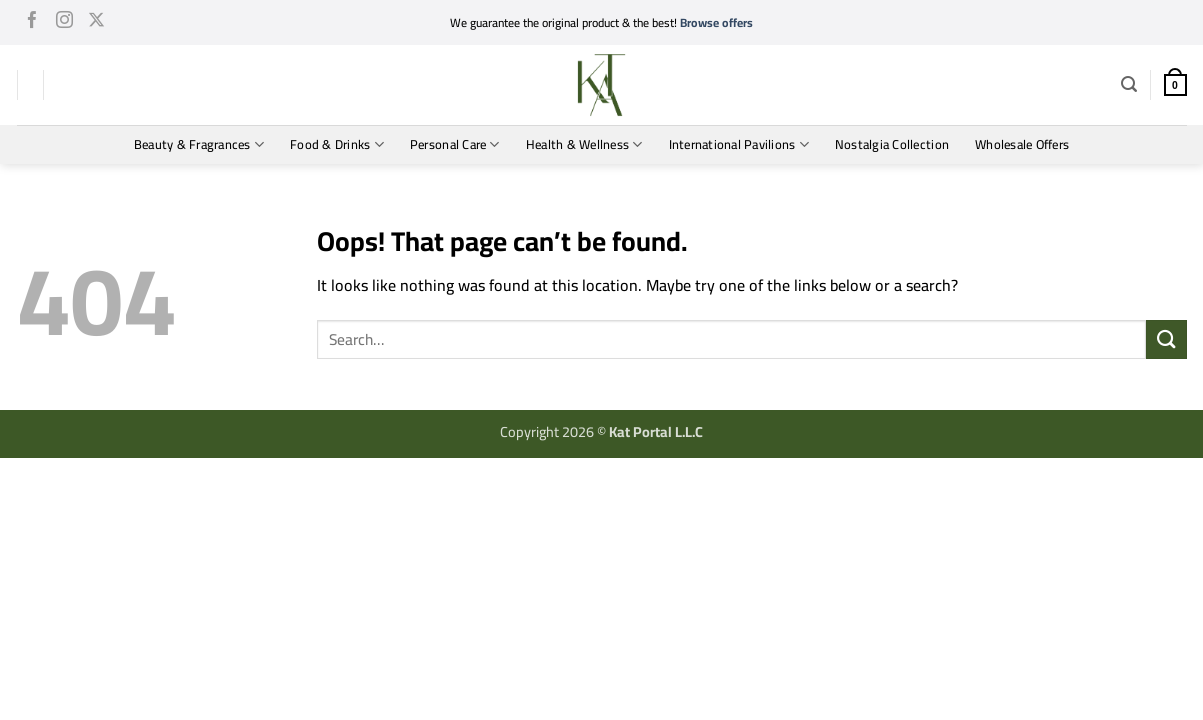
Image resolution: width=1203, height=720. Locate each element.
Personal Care (455, 144)
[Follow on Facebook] (32, 23)
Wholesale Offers (1022, 144)
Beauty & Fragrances (199, 144)
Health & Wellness (584, 144)
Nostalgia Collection (892, 144)
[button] (1129, 84)
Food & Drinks (337, 144)
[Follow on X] (96, 23)
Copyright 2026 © (601, 431)
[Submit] (1166, 339)
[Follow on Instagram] (64, 23)
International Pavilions (739, 144)
